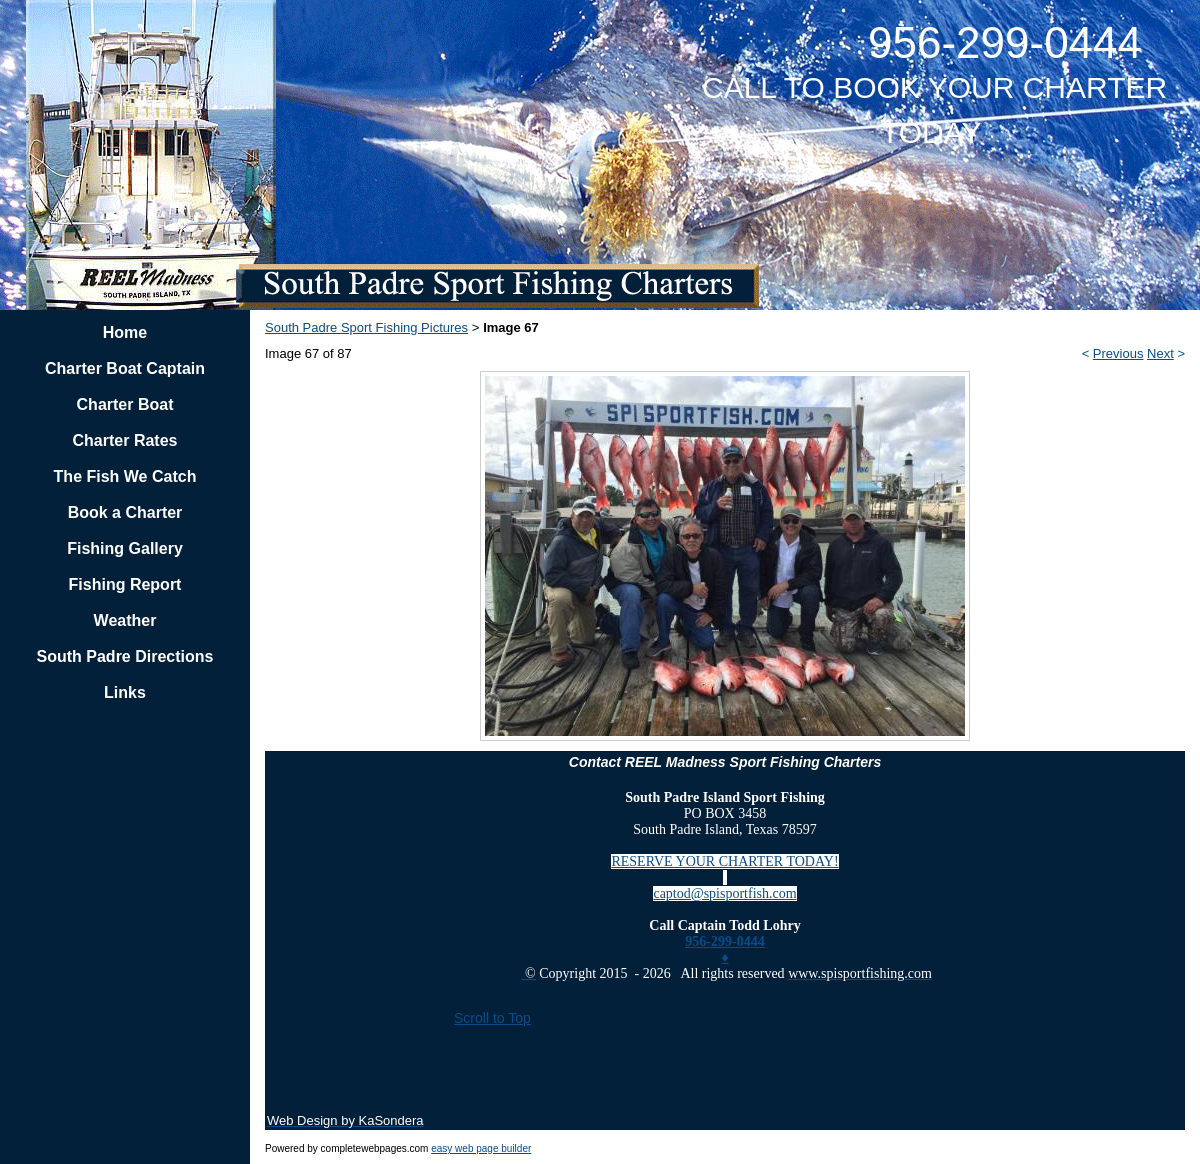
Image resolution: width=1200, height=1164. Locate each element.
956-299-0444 (724, 941)
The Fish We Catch (125, 476)
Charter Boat (125, 404)
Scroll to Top (492, 1018)
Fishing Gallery (125, 548)
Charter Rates (125, 440)
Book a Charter (125, 512)
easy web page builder (481, 1148)
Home (125, 332)
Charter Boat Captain (125, 368)
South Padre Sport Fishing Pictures (366, 327)
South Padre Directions (125, 656)
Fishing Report (125, 584)
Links (125, 692)
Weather (125, 620)
